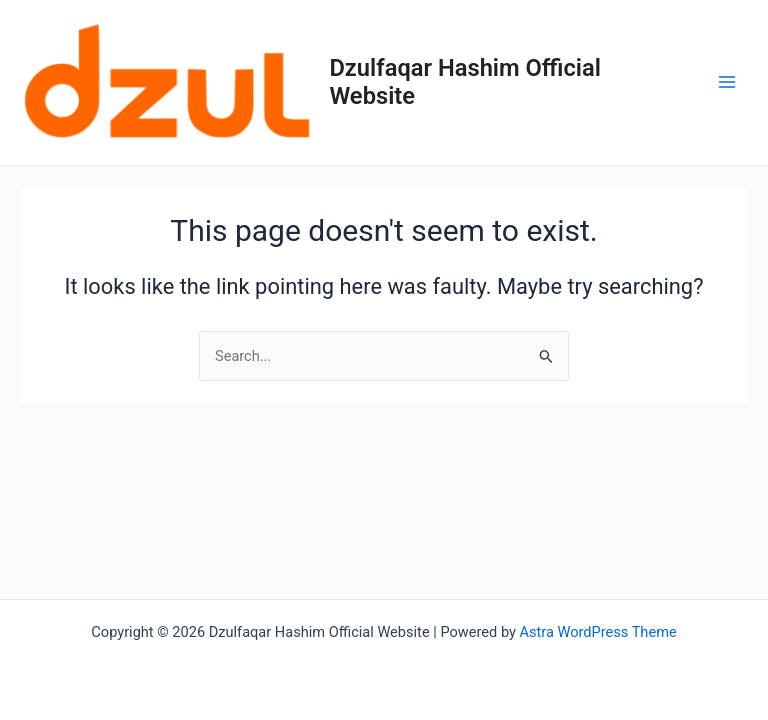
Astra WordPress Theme (598, 632)
